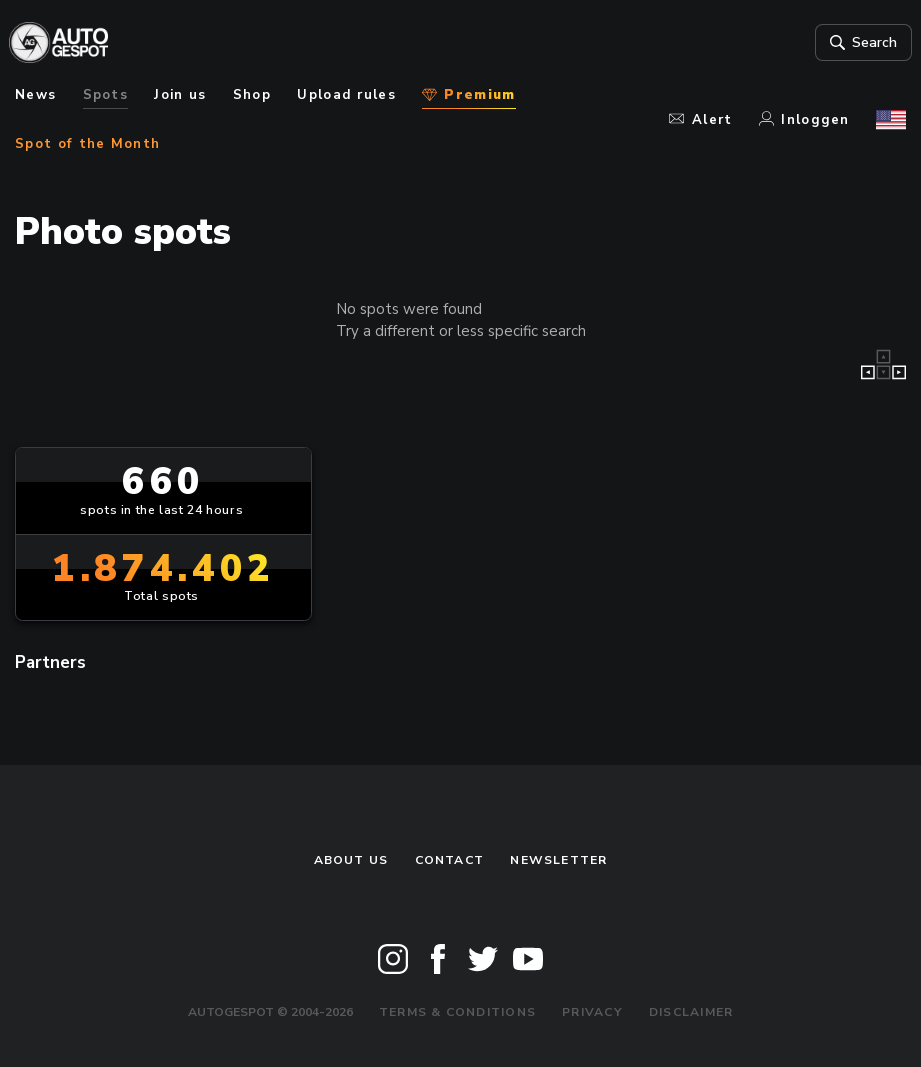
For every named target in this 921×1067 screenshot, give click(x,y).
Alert (700, 120)
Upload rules (346, 95)
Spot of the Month (87, 144)
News (35, 95)
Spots (106, 95)
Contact (450, 860)
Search (855, 43)
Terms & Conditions (457, 1012)
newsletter (558, 860)
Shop (252, 95)
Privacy (592, 1012)
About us (351, 860)
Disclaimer (691, 1012)
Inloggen (804, 120)
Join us (180, 95)
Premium (468, 95)
